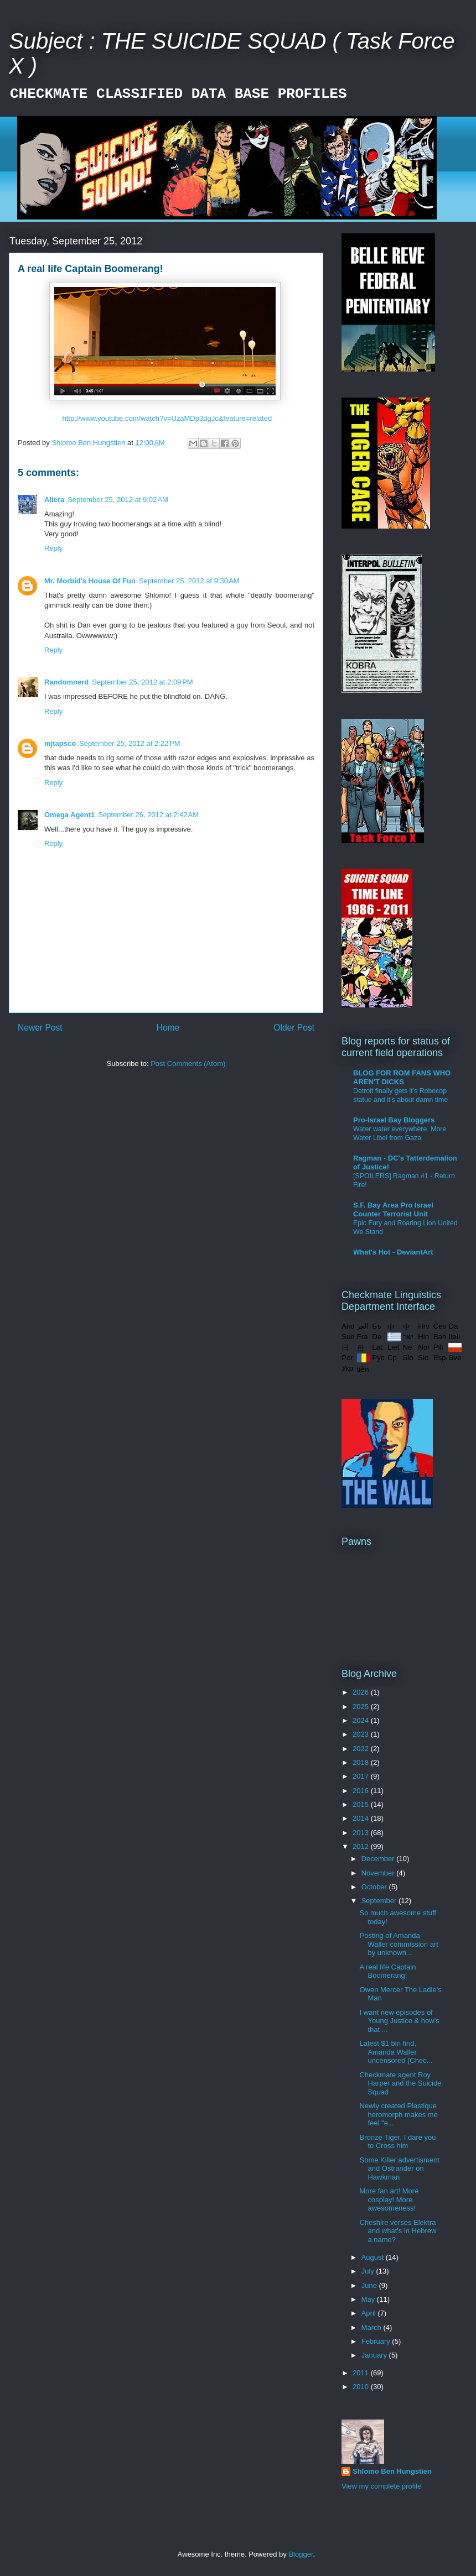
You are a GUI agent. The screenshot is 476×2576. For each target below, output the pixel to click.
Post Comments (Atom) (188, 1063)
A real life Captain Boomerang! (387, 1971)
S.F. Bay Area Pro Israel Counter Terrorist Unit (393, 1209)
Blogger (300, 2554)
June (370, 2285)
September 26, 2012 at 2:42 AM (148, 815)
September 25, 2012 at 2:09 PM (142, 682)
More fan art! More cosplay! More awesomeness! (388, 2199)
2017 (362, 1776)
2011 (362, 2373)
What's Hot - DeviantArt (393, 1252)
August (373, 2257)
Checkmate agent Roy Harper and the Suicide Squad (400, 2083)
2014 (362, 1818)
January (375, 2355)
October (375, 1887)
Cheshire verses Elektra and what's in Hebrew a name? (397, 2231)
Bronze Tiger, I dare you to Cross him (397, 2141)
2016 (362, 1790)
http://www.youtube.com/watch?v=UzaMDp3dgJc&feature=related (167, 418)
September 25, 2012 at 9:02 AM (118, 499)
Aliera (54, 499)
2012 (362, 1846)
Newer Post (40, 1027)
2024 (362, 1720)
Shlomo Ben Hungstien (392, 2471)
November (379, 1873)
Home (168, 1027)
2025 (362, 1706)
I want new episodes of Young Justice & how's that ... (399, 2021)
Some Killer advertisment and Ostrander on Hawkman (399, 2168)
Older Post (293, 1027)
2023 (362, 1734)
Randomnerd (66, 682)
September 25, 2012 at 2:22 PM (129, 743)
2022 (362, 1748)
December (379, 1858)
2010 (362, 2386)
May (369, 2299)
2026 (362, 1692)
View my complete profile (381, 2486)
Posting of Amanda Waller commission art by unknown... (398, 1944)
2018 (362, 1762)
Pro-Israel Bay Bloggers (393, 1120)
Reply (53, 548)
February (376, 2341)
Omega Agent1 (69, 815)
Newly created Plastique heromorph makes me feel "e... (398, 2114)
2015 (362, 1804)
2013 (362, 1832)
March (372, 2327)
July (368, 2271)
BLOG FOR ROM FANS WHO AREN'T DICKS (402, 1077)
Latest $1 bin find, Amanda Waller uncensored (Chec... (395, 2052)
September (380, 1900)
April (369, 2313)
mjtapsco (60, 743)
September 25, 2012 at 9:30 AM (189, 581)
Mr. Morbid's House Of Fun (90, 581)
